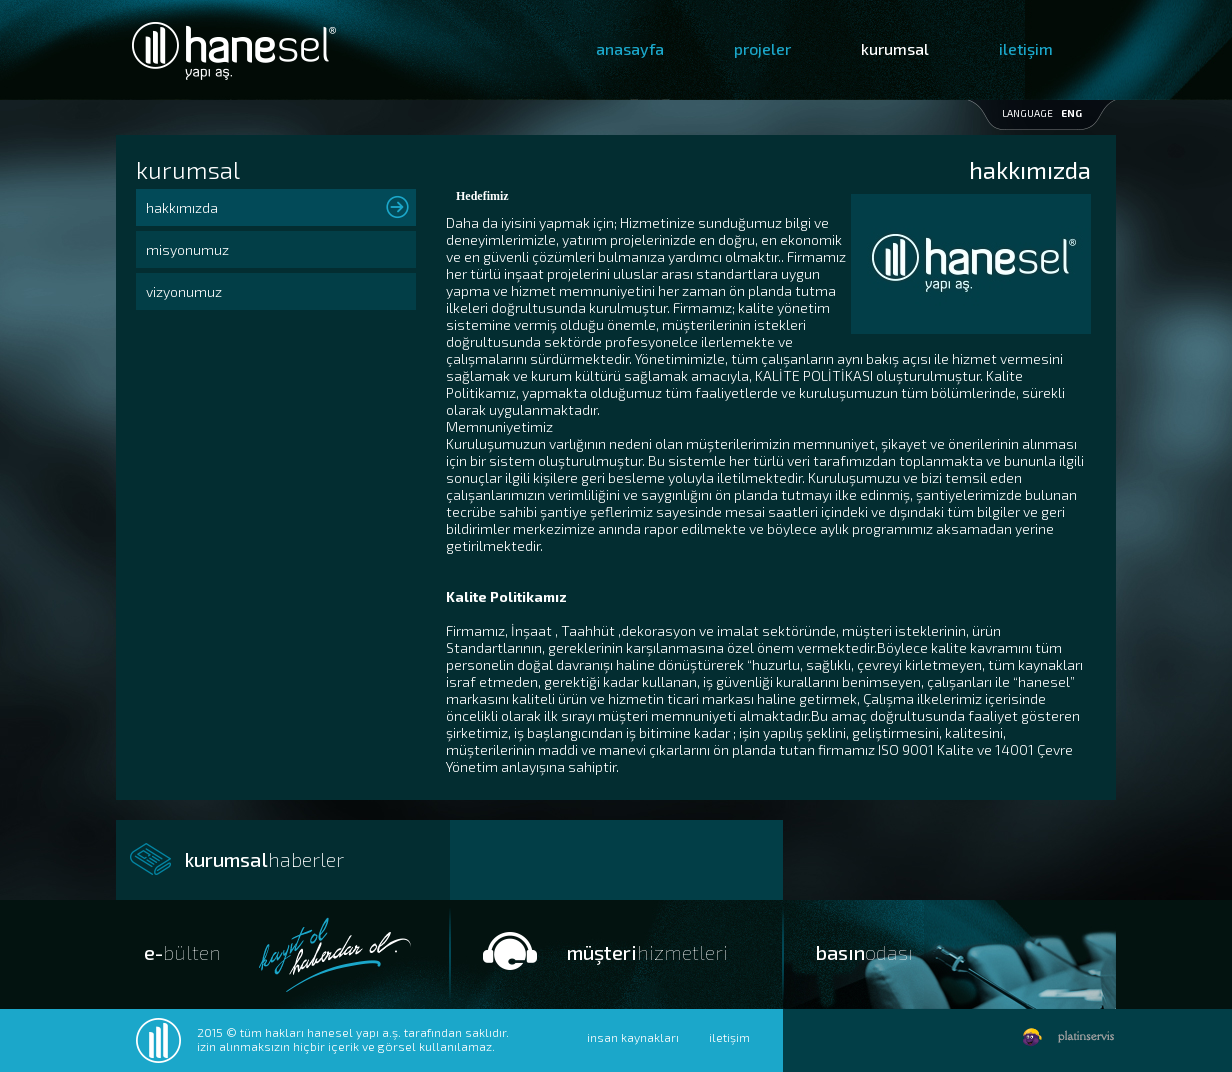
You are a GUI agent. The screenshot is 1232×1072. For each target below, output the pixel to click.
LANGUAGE (1042, 113)
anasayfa (630, 48)
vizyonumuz (184, 291)
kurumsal (895, 48)
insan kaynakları (633, 1037)
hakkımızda (182, 207)
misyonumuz (187, 249)
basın (864, 952)
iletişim (1026, 48)
